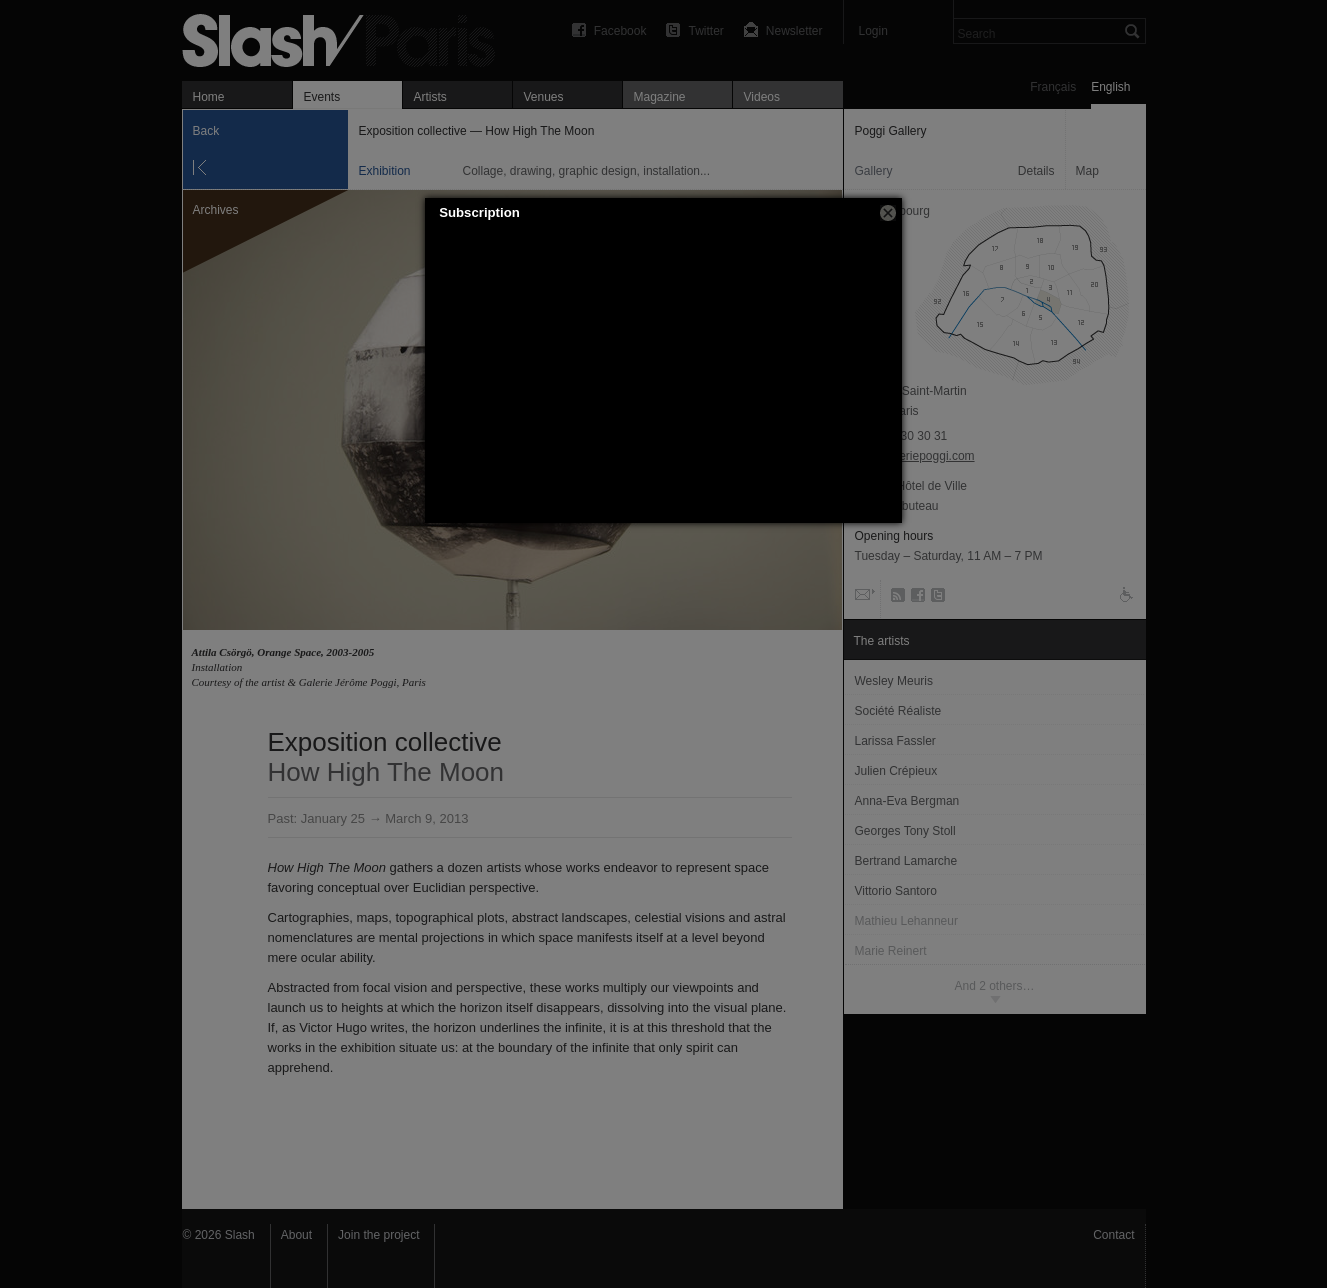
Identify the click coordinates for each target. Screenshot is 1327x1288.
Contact (1113, 1235)
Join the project (378, 1235)
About (296, 1235)
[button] (888, 213)
